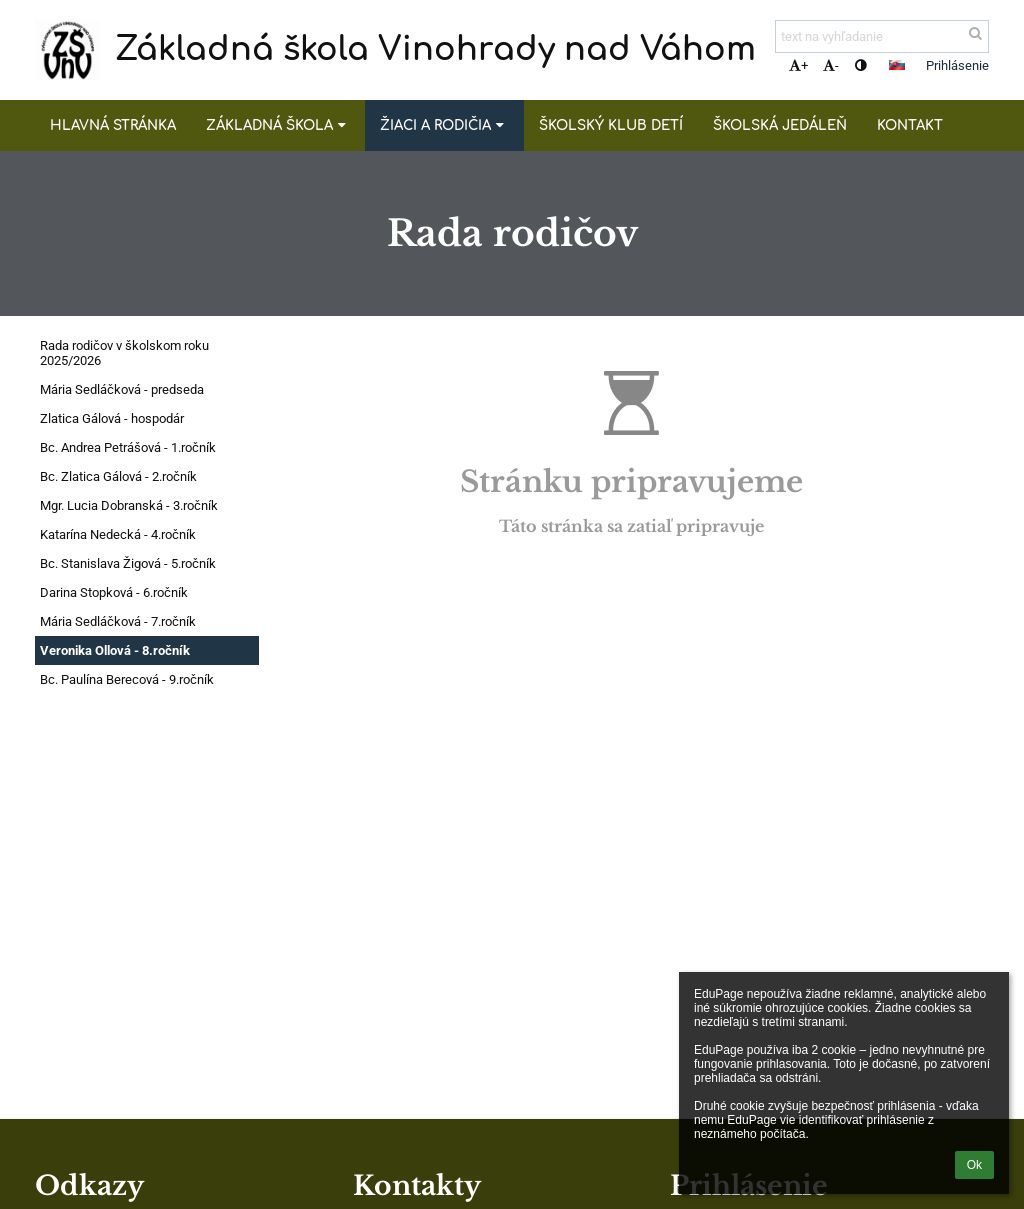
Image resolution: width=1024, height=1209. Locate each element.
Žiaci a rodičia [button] (444, 125)
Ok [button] (974, 1165)
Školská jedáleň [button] (780, 125)
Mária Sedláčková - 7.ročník (118, 621)
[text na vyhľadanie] (882, 36)
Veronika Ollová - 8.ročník (115, 650)
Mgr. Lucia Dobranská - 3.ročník (129, 505)
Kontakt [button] (910, 125)
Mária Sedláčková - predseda (122, 389)
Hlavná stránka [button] (113, 125)
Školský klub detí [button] (611, 125)
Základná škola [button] (278, 125)
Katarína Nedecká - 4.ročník (118, 534)
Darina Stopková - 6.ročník (114, 592)
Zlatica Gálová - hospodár (112, 418)
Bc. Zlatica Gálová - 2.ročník (118, 476)
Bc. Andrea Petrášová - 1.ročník (128, 447)
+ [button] (798, 65)
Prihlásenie (957, 65)
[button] (897, 65)
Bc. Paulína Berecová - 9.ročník (127, 679)
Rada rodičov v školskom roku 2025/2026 (124, 353)
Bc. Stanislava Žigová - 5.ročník (128, 563)
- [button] (831, 65)
